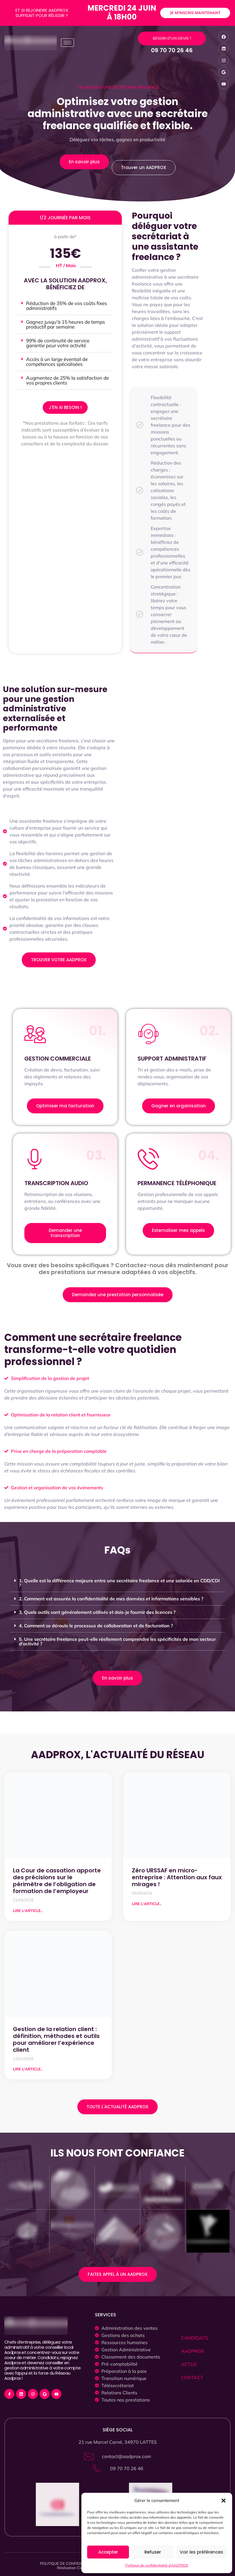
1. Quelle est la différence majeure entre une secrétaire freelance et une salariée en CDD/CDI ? (119, 1583)
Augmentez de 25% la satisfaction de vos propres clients (67, 380)
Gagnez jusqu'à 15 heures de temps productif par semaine (65, 324)
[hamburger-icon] (67, 42)
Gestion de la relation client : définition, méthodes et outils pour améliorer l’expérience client (56, 2039)
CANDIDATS (194, 2338)
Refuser (152, 2552)
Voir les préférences (201, 2552)
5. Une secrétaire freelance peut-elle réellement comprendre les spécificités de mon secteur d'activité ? (117, 1641)
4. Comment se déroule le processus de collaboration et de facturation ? (96, 1625)
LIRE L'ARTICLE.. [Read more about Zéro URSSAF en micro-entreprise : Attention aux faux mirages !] (146, 1903)
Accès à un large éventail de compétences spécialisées (57, 361)
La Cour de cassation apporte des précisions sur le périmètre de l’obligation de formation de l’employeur (57, 1880)
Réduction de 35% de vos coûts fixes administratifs (66, 305)
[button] (223, 2500)
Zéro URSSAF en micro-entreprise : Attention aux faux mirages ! (177, 1877)
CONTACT (192, 2377)
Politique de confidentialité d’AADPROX (156, 2565)
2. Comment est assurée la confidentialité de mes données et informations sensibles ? (111, 1598)
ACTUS (189, 2364)
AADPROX (192, 2351)
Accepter (108, 2552)
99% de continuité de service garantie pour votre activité (57, 342)
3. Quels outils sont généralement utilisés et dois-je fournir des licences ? (97, 1612)
